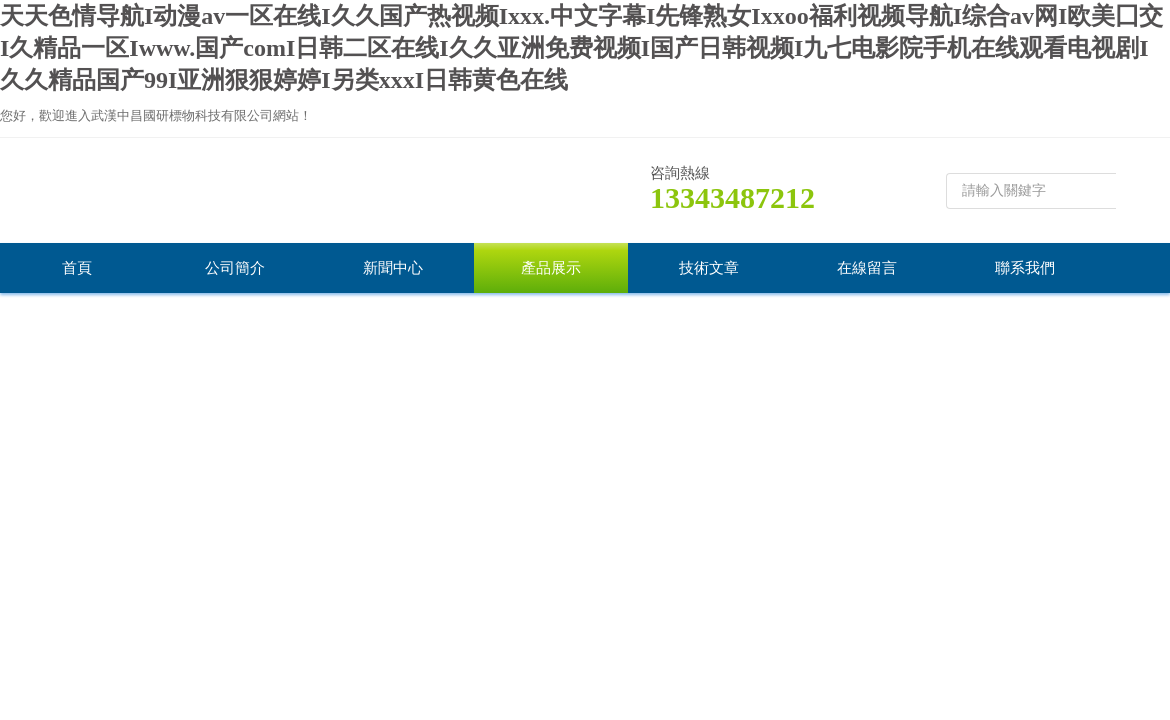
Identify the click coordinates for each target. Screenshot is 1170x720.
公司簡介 (235, 268)
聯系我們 (1025, 268)
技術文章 (709, 268)
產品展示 (551, 268)
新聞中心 (393, 268)
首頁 (77, 268)
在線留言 (867, 268)
